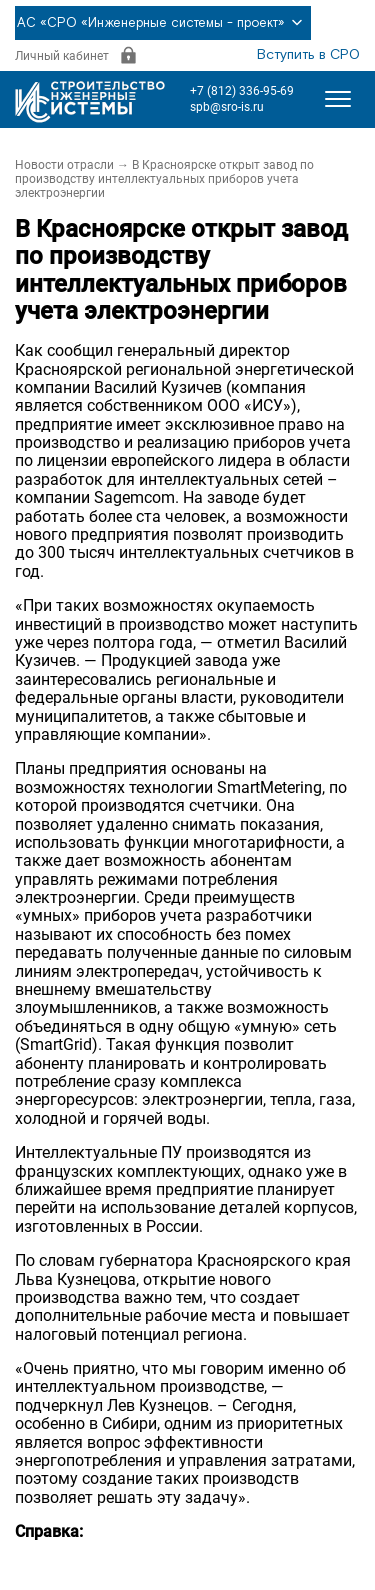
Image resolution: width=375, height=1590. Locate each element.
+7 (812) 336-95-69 (242, 91)
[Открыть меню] (338, 99)
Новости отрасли (64, 165)
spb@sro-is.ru (227, 107)
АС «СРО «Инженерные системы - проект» (163, 23)
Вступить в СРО (308, 55)
